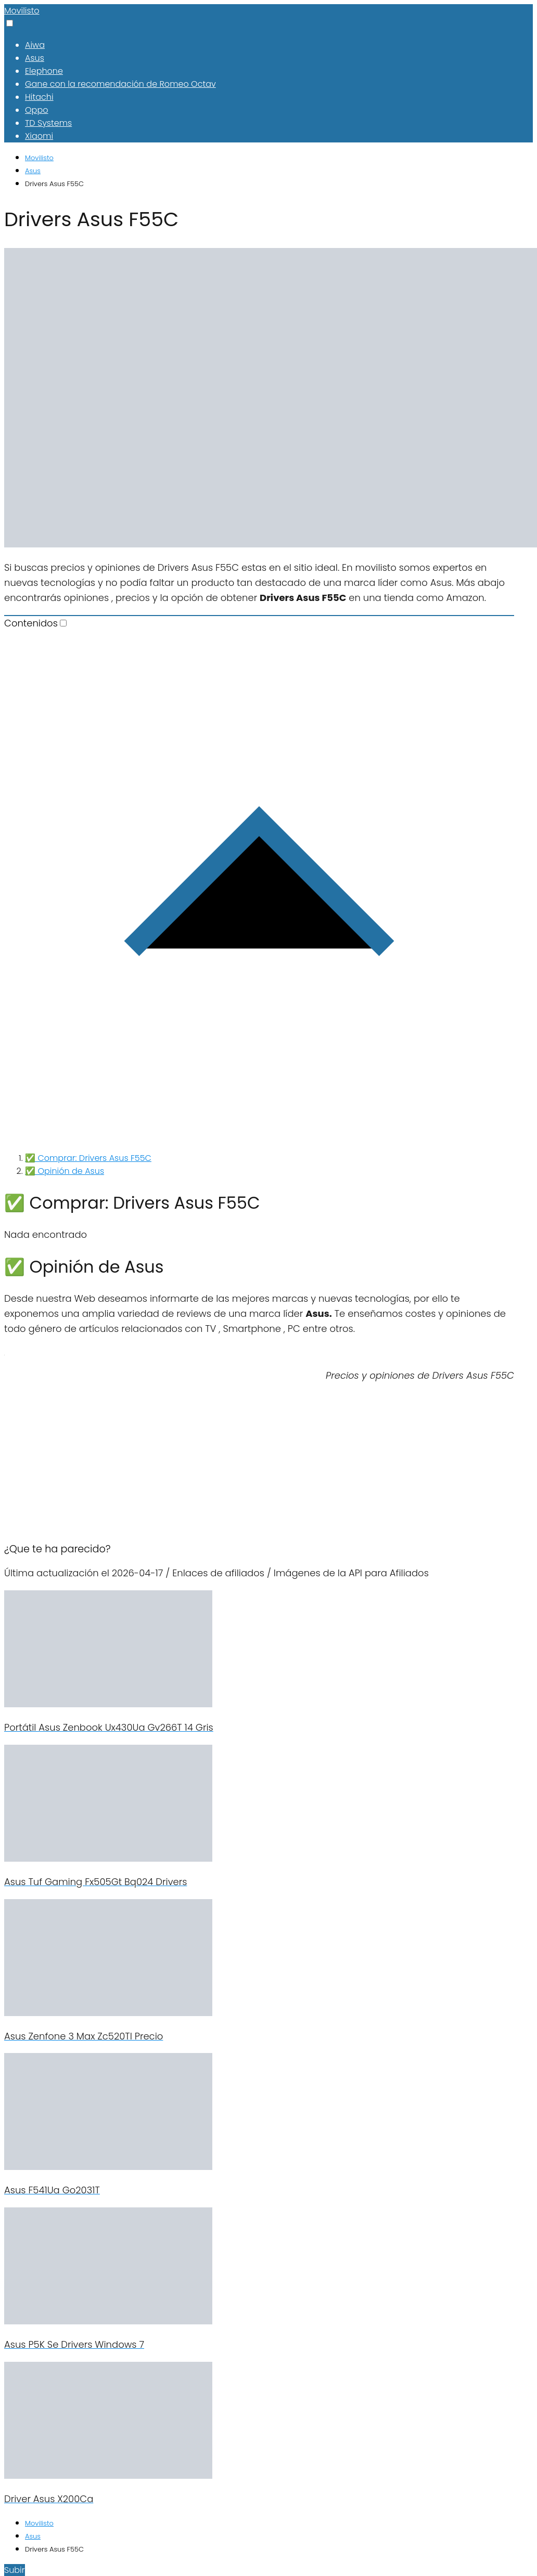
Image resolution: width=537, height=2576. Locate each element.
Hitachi (39, 97)
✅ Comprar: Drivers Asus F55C (88, 1158)
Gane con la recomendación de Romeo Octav (120, 84)
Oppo (36, 110)
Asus (34, 58)
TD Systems (48, 123)
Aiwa (35, 45)
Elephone (44, 71)
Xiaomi (39, 136)
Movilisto (22, 11)
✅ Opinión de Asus (64, 1171)
